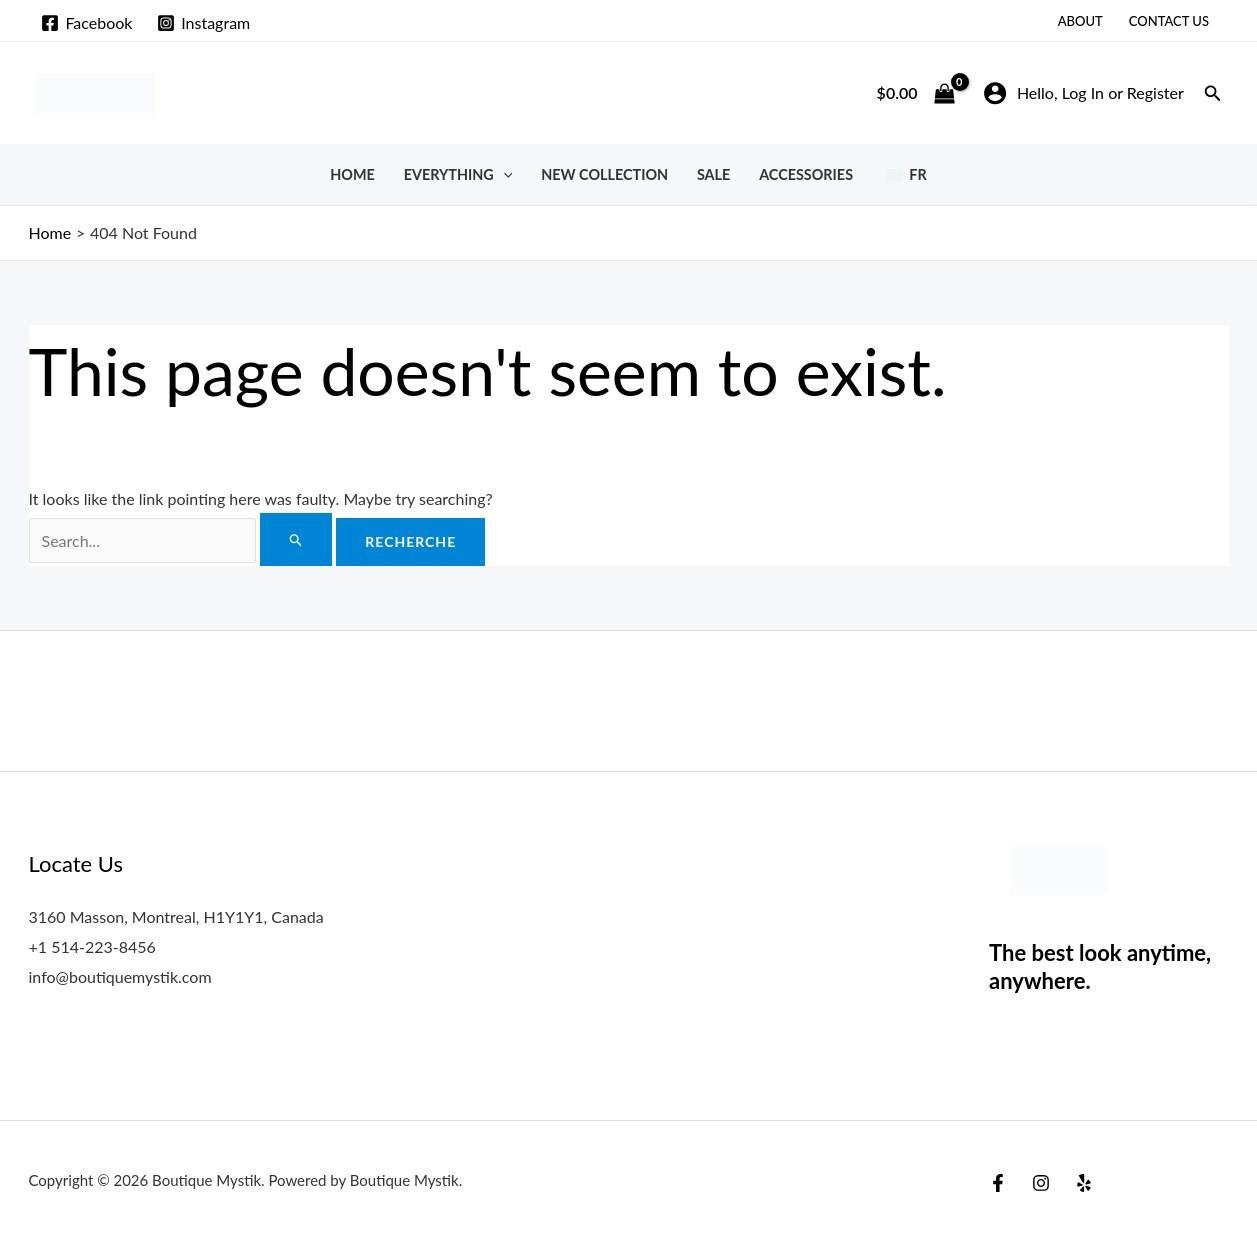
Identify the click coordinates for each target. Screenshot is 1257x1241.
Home (352, 174)
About (1080, 21)
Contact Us (1169, 21)
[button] (1213, 93)
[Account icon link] (1083, 93)
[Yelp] (1084, 1183)
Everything (458, 174)
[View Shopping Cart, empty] (915, 93)
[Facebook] (87, 23)
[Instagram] (204, 23)
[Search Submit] (296, 539)
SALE (713, 174)
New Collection (604, 174)
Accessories (806, 174)
